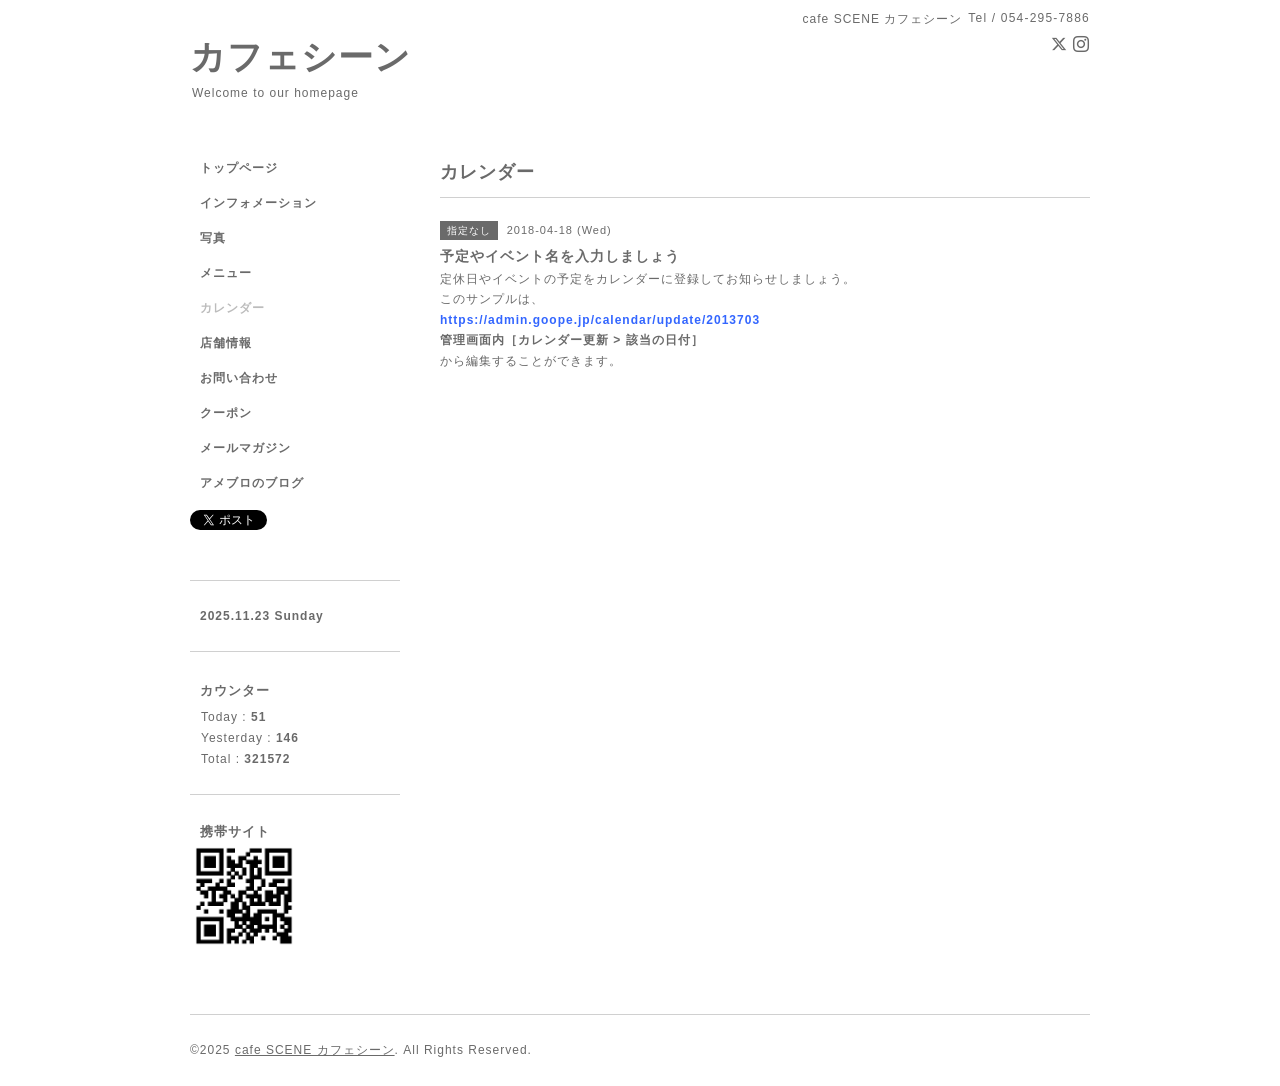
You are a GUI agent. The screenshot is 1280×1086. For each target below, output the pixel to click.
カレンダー (232, 308)
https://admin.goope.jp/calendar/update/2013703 (600, 320)
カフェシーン (300, 56)
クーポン (226, 413)
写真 (213, 238)
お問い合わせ (239, 378)
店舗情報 (226, 343)
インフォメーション (258, 203)
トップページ (239, 168)
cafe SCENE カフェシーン (315, 1050)
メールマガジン (245, 448)
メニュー (226, 273)
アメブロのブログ (252, 483)
